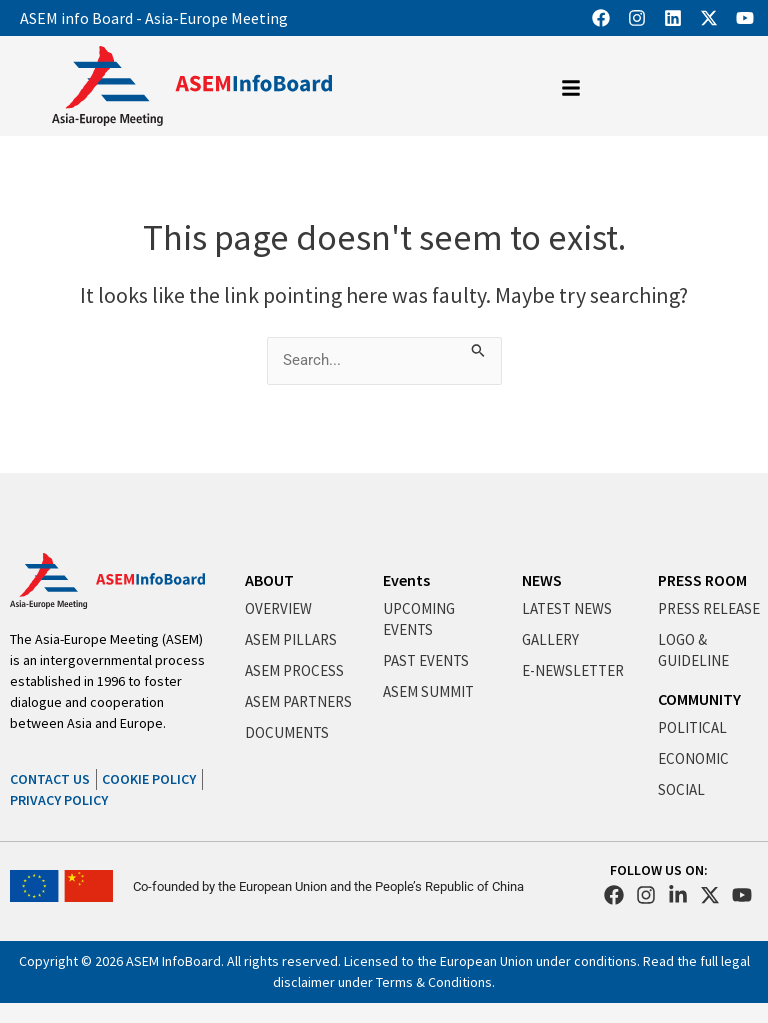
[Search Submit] (478, 348)
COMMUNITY (699, 699)
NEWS (542, 580)
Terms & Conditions (434, 982)
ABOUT (269, 580)
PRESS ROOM (702, 580)
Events (406, 580)
